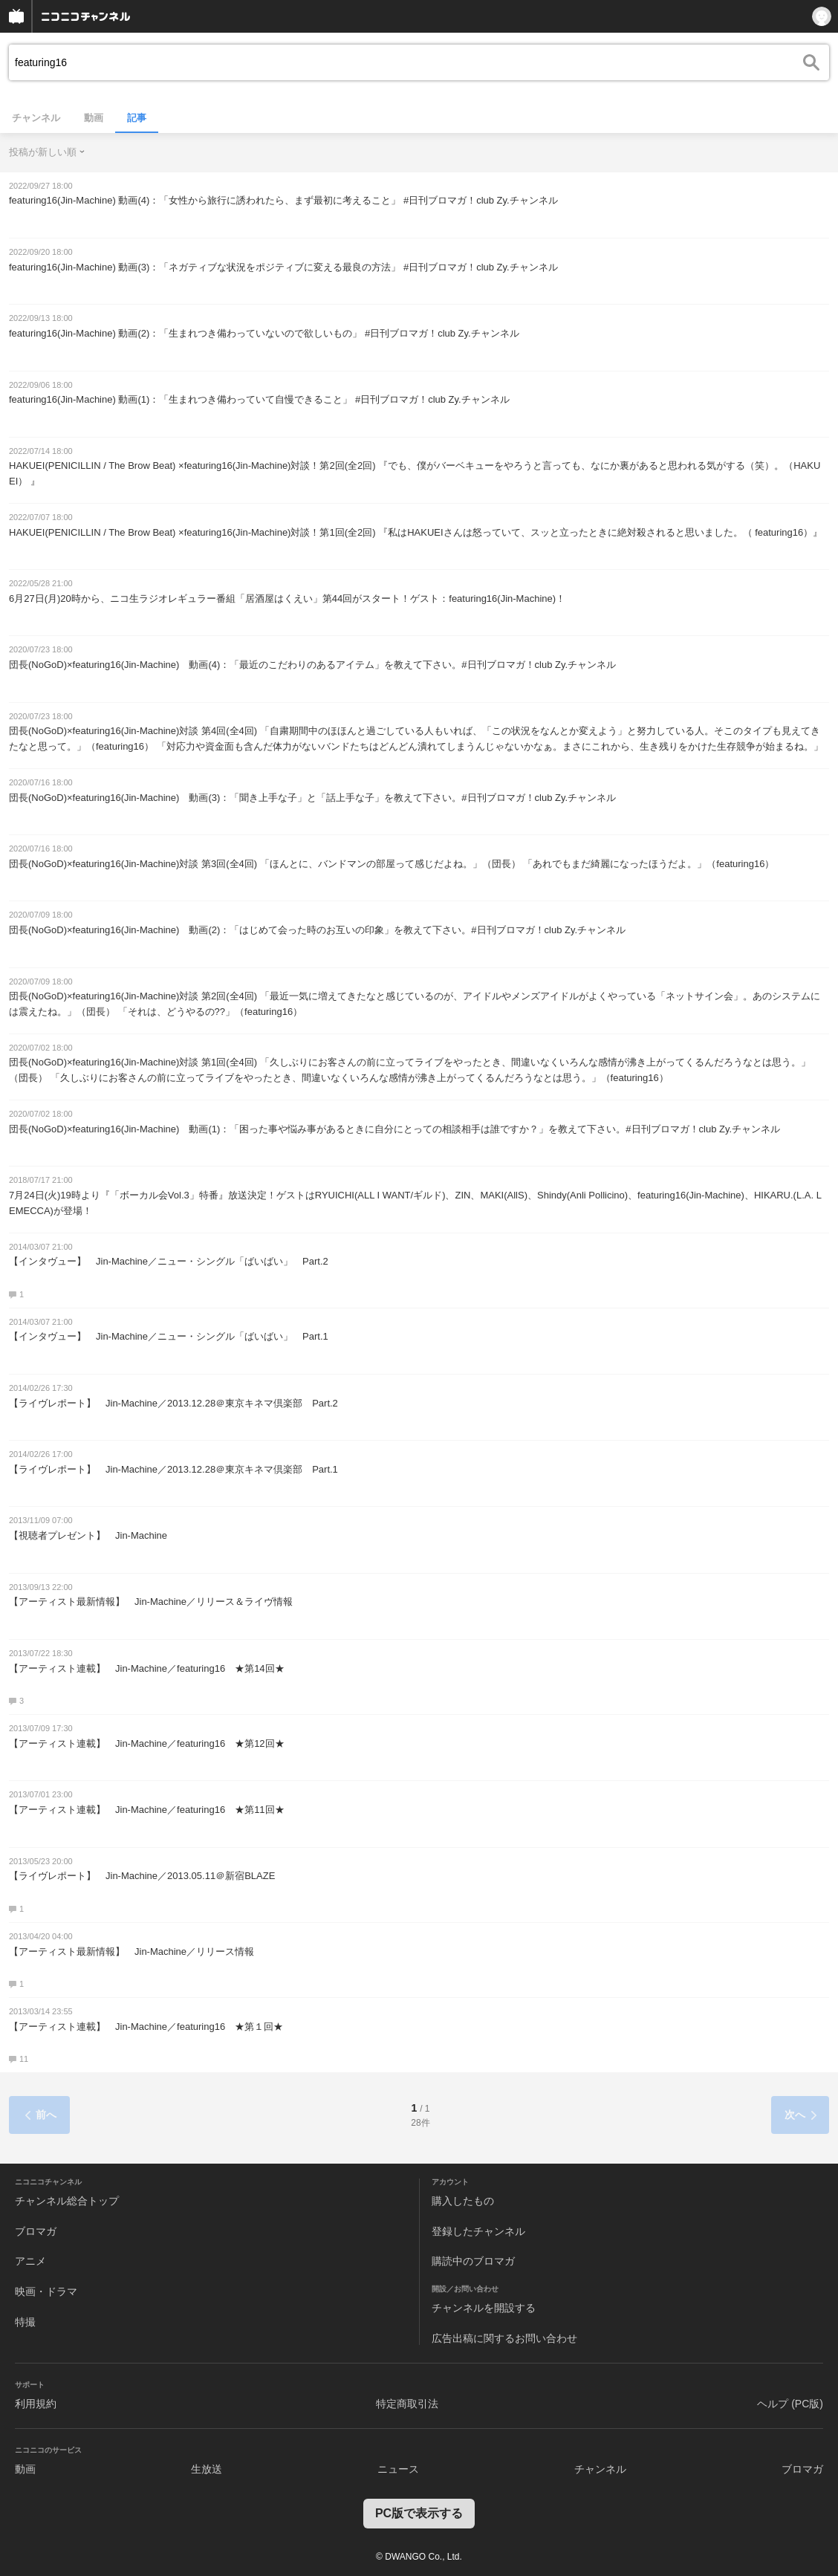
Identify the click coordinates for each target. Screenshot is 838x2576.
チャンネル (36, 117)
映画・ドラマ (46, 2291)
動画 (93, 117)
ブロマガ (35, 2231)
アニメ (30, 2261)
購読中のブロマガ (473, 2261)
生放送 (206, 2469)
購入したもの (463, 2201)
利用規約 (35, 2404)
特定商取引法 (407, 2404)
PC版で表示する (419, 2513)
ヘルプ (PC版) (790, 2404)
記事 (136, 117)
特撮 (25, 2322)
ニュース (398, 2469)
